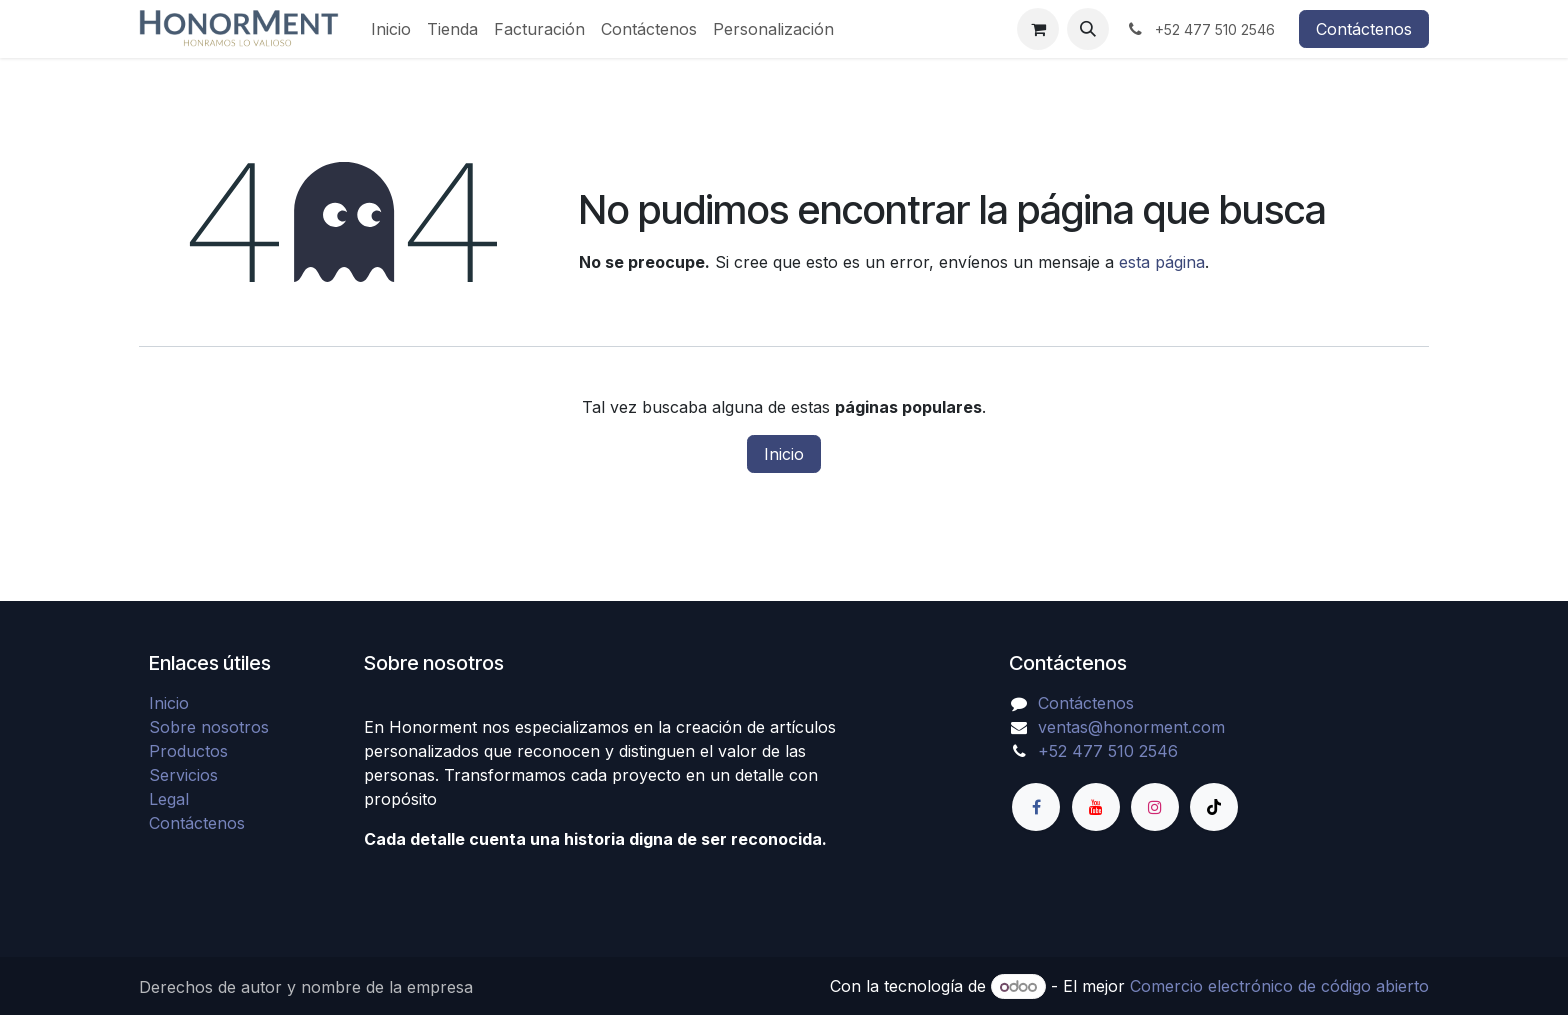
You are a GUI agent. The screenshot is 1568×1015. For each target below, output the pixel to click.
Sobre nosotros (209, 727)
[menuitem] (391, 29)
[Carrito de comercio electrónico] (1038, 29)
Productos (188, 751)
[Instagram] (1155, 807)
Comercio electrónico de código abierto (1279, 986)
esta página (1162, 262)
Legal (169, 799)
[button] (1088, 29)
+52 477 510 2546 (1108, 751)
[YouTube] (1096, 807)
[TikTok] (1214, 807)
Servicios (183, 775)
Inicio (784, 454)
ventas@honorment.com (1131, 727)
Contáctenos (1364, 29)
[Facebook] (1036, 807)
